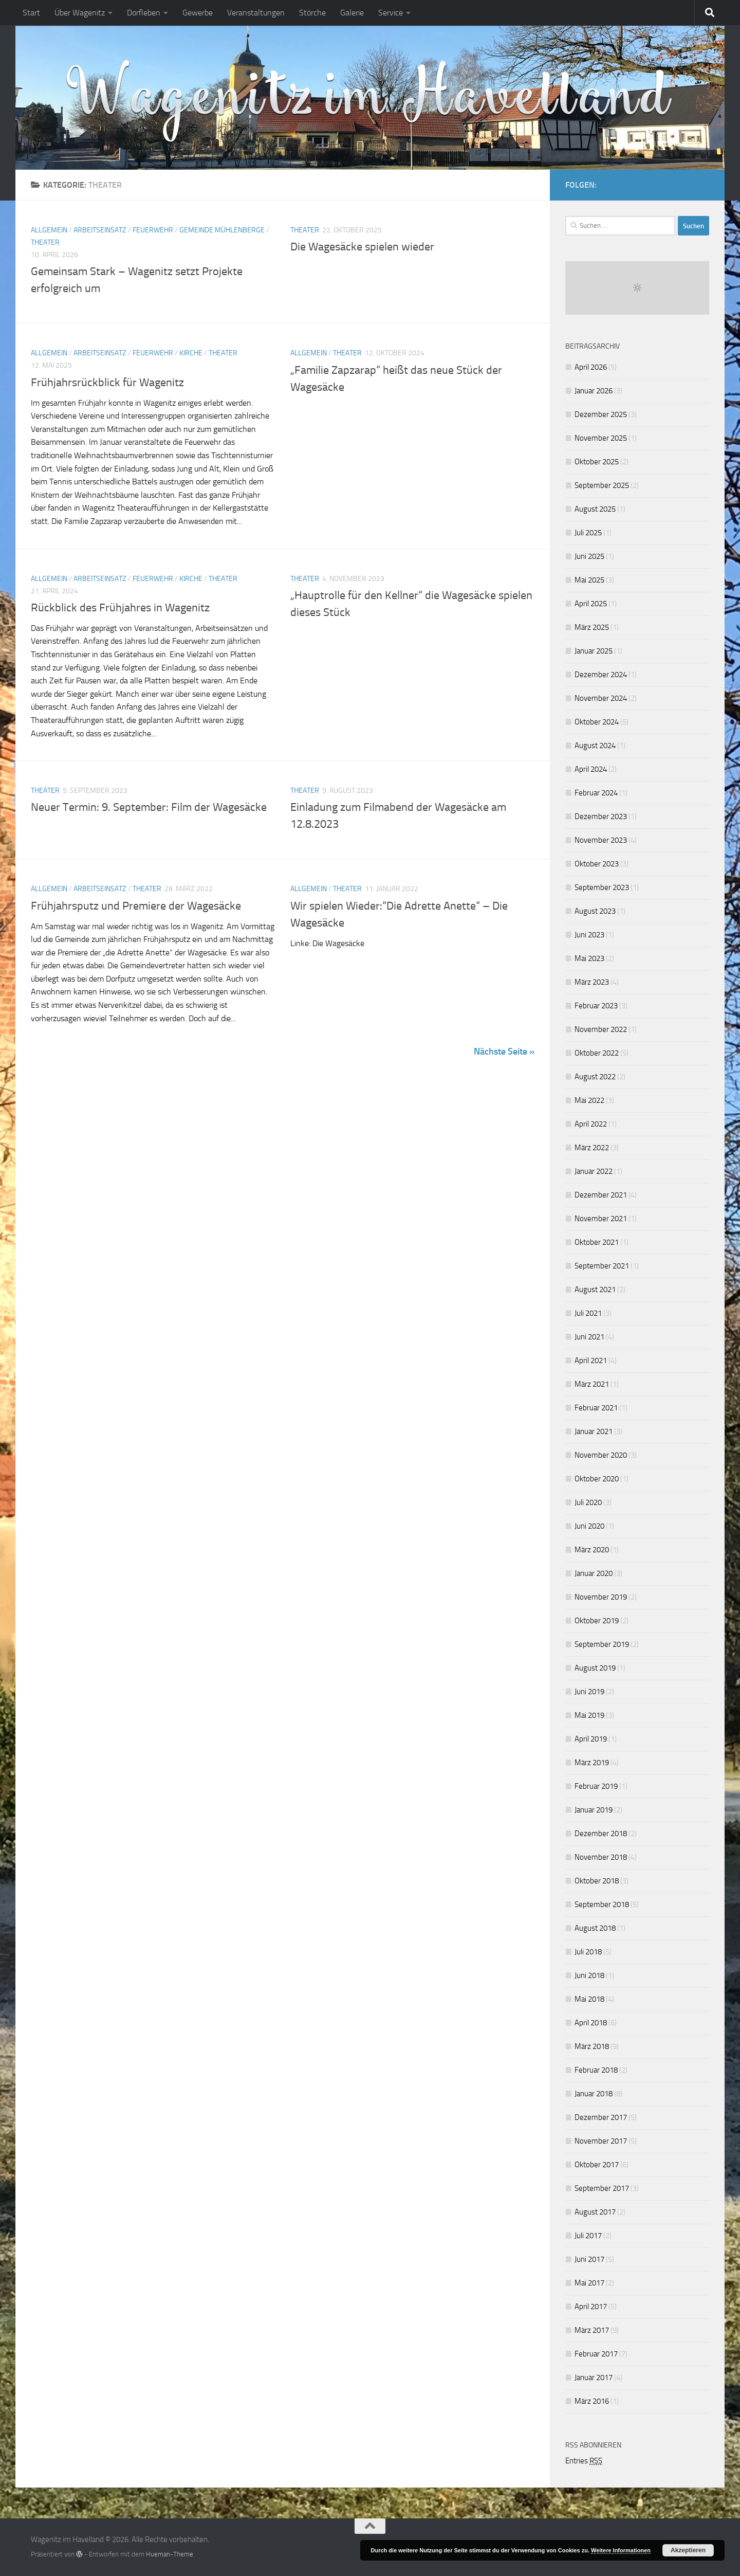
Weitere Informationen (621, 2550)
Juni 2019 (589, 1691)
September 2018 (602, 1904)
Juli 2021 (588, 1313)
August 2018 (595, 1928)
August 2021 (595, 1289)
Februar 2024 (596, 792)
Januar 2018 (594, 2093)
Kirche (190, 353)
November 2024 (601, 698)
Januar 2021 (594, 1431)
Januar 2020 (594, 1573)
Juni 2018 (589, 1975)
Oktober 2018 (597, 1880)
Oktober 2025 (597, 461)
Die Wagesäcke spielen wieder (362, 246)
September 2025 (602, 485)
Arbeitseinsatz (99, 230)
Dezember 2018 (601, 1833)
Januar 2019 (594, 1810)
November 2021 (601, 1218)
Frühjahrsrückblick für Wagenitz (107, 382)
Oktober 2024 (597, 722)
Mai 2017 (589, 2283)
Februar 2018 (596, 2070)
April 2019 (591, 1739)
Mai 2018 (589, 1999)
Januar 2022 (594, 1171)
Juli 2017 (588, 2235)
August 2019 (595, 1668)
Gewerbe (197, 12)
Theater (45, 242)
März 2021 (592, 1384)
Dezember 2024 (601, 674)
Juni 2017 (589, 2259)
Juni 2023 (589, 934)
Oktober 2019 (597, 1620)
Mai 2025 (589, 580)
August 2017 (595, 2212)
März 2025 (592, 627)
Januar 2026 (594, 390)
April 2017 (591, 2306)
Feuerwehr (153, 230)
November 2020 (601, 1455)
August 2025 (595, 509)
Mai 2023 (589, 958)
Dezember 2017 (601, 2117)
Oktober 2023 (597, 863)
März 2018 (592, 2046)
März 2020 (592, 1549)
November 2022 (601, 1029)
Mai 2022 (589, 1100)
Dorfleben (143, 12)
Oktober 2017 (597, 2164)
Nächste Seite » (504, 1051)
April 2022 (591, 1124)
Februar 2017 (596, 2354)
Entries (583, 2460)
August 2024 (595, 745)
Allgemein (49, 230)
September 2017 (602, 2188)
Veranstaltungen (256, 12)
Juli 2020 (588, 1502)
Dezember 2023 (601, 816)
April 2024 (591, 769)
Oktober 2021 (597, 1242)
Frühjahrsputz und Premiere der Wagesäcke (136, 905)
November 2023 (601, 840)
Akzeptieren (688, 2550)
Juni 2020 (589, 1526)
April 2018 (591, 2022)
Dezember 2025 (601, 414)
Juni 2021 (589, 1336)
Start (31, 12)
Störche (312, 12)
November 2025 (601, 438)
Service (390, 12)
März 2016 (592, 2401)
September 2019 (602, 1644)
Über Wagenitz (79, 12)
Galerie (352, 12)
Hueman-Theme (169, 2554)
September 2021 (602, 1266)
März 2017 (592, 2330)
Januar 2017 (594, 2377)
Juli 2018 (588, 1951)
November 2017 (601, 2141)
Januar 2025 (594, 651)
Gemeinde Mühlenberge (222, 230)
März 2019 (592, 1762)
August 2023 (595, 911)
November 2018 (601, 1857)
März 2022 (592, 1147)
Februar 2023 (596, 1005)
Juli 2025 (588, 532)
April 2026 (591, 367)
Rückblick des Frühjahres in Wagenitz (120, 607)
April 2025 (591, 603)
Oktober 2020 (597, 1478)
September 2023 (602, 887)
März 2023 (592, 982)
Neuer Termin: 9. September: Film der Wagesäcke (149, 807)
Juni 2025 (589, 556)
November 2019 (601, 1597)
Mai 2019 (589, 1715)
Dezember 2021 (601, 1195)
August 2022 (595, 1076)
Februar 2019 (596, 1786)
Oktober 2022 (597, 1053)
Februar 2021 (596, 1407)
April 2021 (591, 1360)
